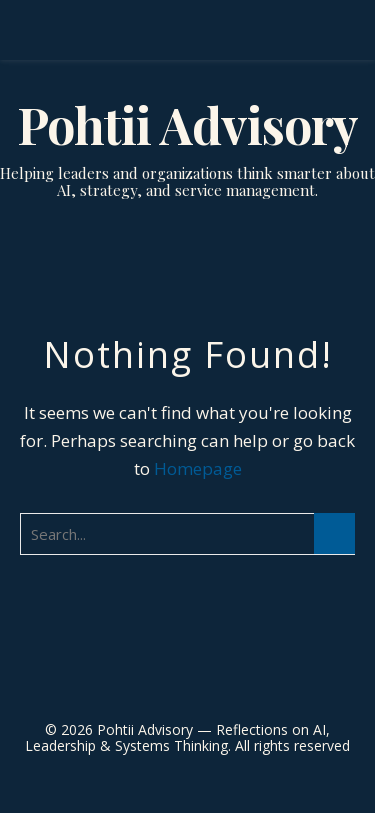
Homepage (198, 468)
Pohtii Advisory (187, 125)
